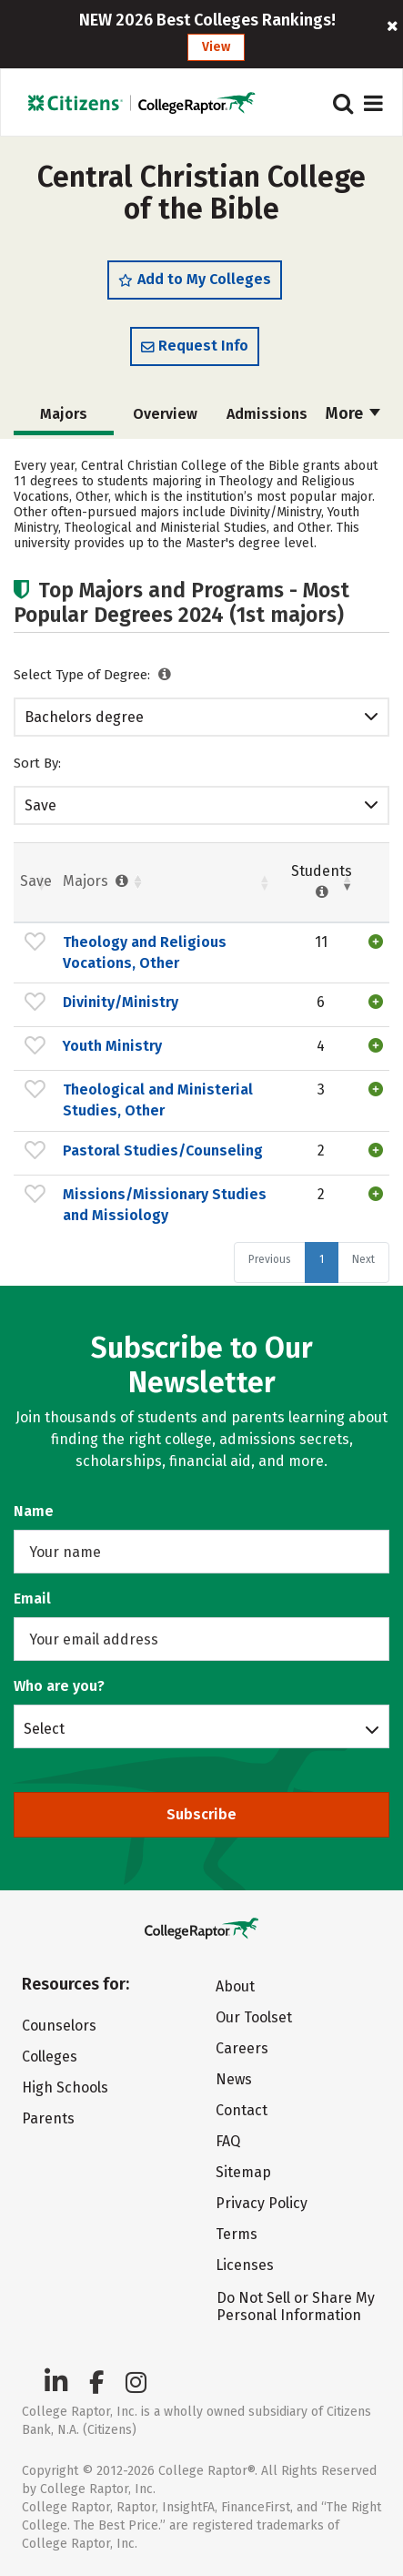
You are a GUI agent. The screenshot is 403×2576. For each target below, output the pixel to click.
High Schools (65, 2087)
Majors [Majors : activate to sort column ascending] (97, 881)
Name (34, 1511)
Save (40, 805)
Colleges (49, 2056)
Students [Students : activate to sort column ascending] (321, 881)
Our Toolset (254, 2017)
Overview (165, 414)
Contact (241, 2110)
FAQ (228, 2141)
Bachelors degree (84, 717)
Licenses (245, 2265)
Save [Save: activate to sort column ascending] (36, 881)
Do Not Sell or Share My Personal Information (296, 2306)
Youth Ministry (112, 1045)
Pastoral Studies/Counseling (163, 1150)
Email (32, 1598)
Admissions (267, 414)
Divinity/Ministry (120, 1002)
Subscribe (201, 1814)
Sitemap (243, 2172)
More (353, 413)
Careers (242, 2048)
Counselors (59, 2025)
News (234, 2079)
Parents (48, 2118)
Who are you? (59, 1686)
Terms (236, 2234)
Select (44, 1728)
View (216, 47)
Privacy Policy (261, 2203)
